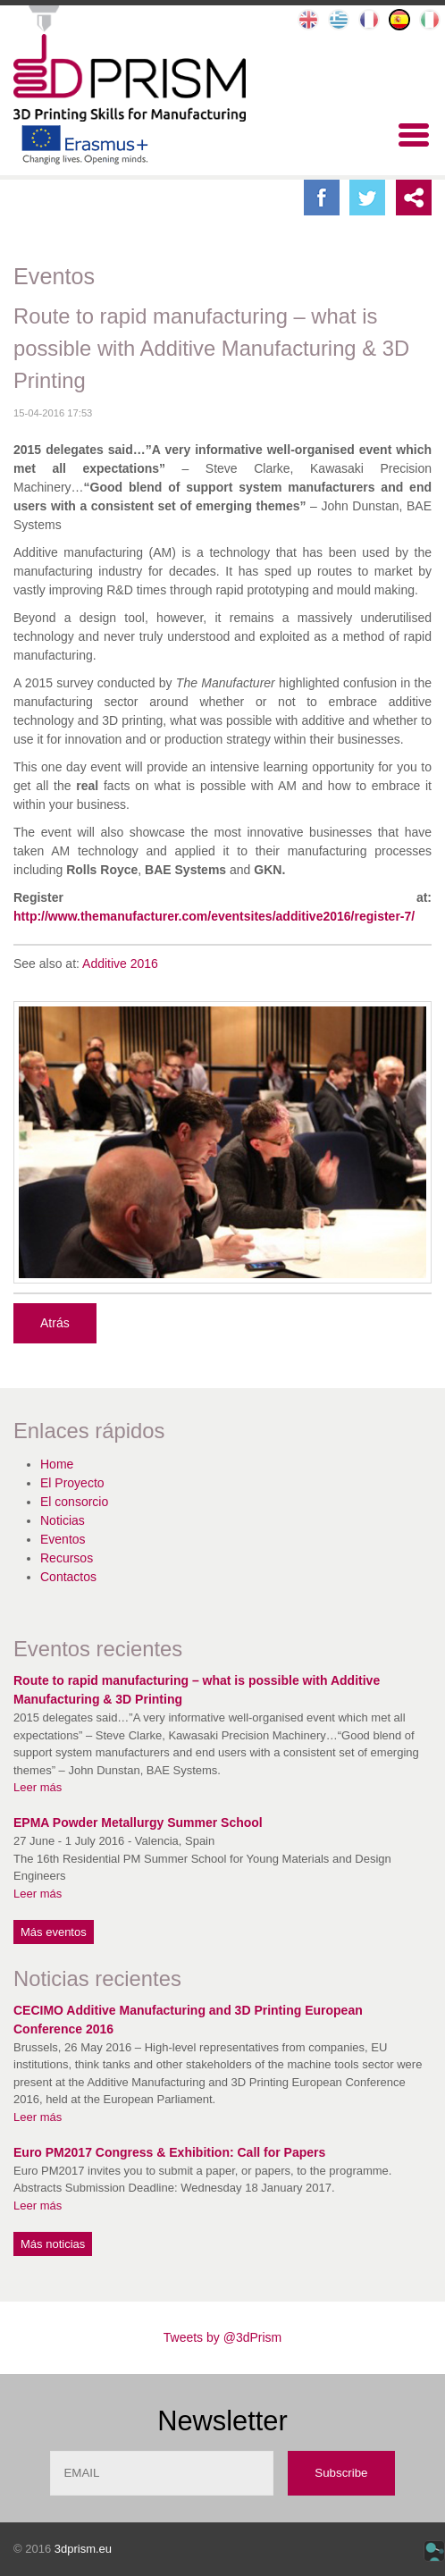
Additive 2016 (120, 963)
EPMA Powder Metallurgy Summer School (138, 1822)
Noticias (62, 1520)
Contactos (68, 1577)
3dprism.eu (83, 2548)
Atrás (55, 1323)
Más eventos (54, 1932)
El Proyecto (72, 1483)
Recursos (66, 1558)
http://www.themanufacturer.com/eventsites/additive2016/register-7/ (214, 916)
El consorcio (74, 1501)
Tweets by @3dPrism (222, 2337)
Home (56, 1464)
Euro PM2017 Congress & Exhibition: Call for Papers (169, 2152)
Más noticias (53, 2244)
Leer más (37, 1787)
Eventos (63, 1539)
